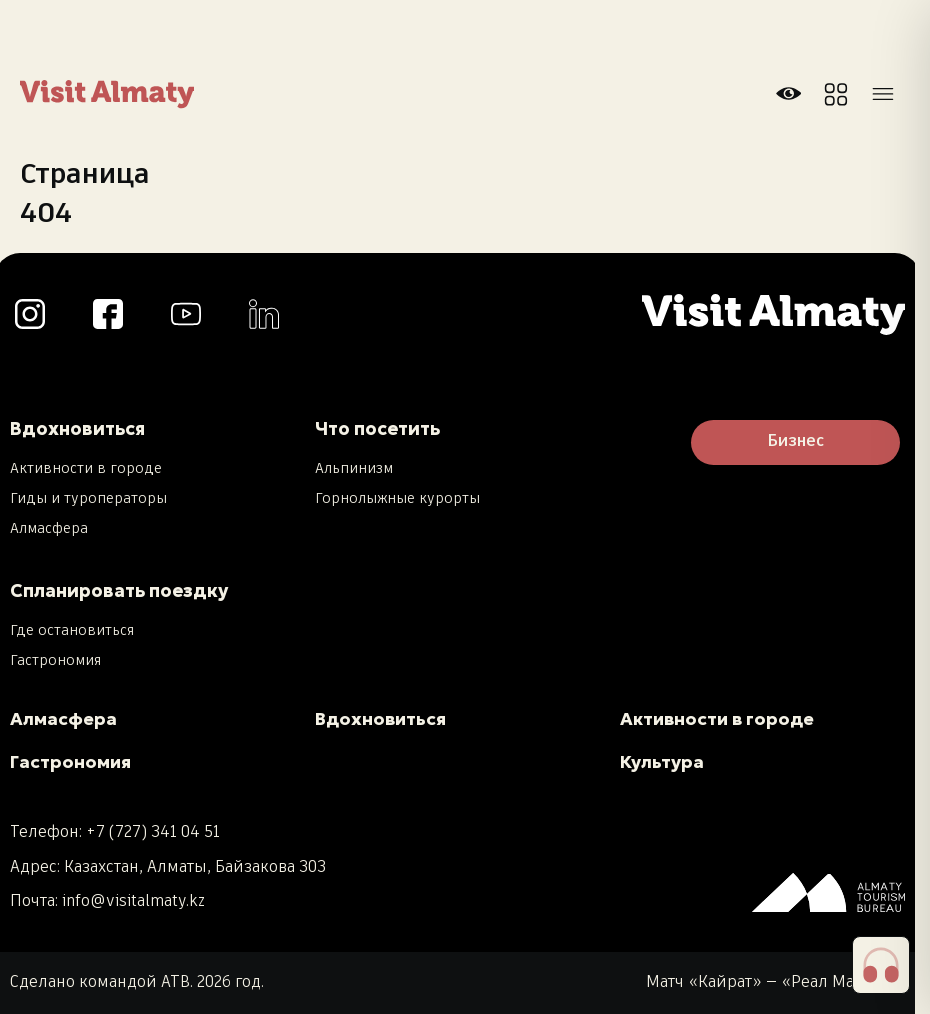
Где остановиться (72, 631)
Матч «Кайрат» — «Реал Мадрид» (775, 982)
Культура (662, 762)
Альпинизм (354, 469)
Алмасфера (49, 529)
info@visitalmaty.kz (133, 901)
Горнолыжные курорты (397, 499)
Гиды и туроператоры (88, 499)
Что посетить (377, 428)
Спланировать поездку (119, 590)
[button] (881, 965)
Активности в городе (86, 469)
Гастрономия (55, 661)
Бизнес (795, 442)
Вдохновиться (77, 428)
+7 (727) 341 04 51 (153, 832)
